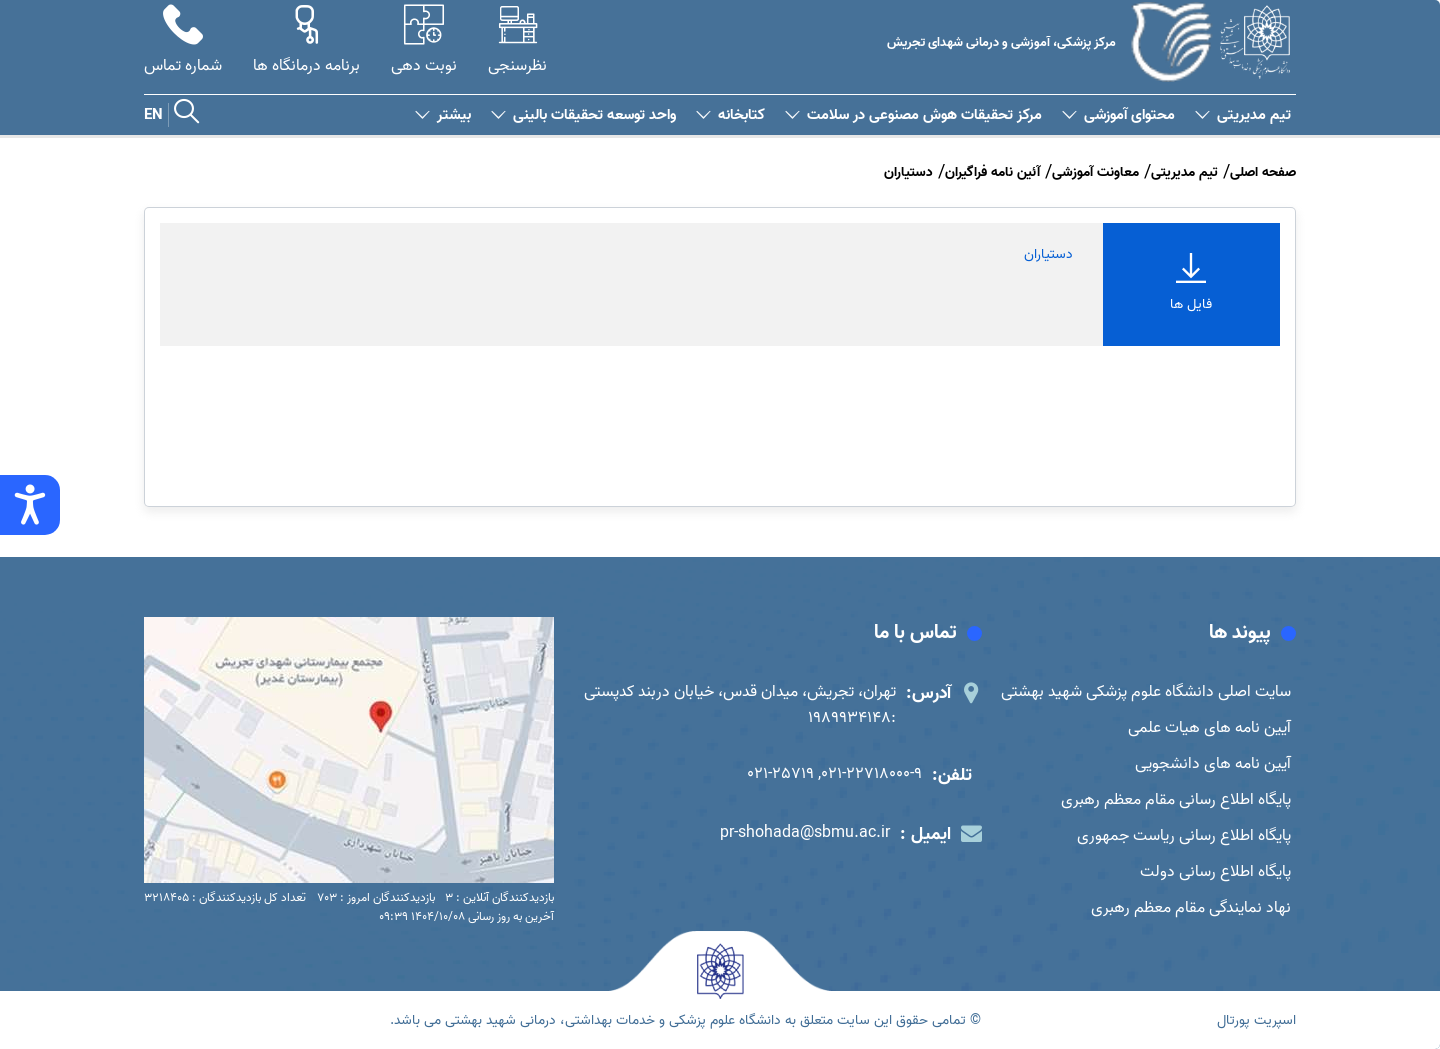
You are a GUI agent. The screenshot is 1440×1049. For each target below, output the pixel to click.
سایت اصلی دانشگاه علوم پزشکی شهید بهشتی (1146, 692)
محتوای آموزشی (1118, 115)
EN (153, 115)
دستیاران (1048, 254)
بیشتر (443, 115)
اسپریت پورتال (1256, 1020)
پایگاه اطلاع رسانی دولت (1215, 872)
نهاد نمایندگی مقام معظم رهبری (1191, 908)
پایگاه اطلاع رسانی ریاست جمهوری (1184, 836)
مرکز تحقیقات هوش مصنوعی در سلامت (913, 115)
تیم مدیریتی (1243, 115)
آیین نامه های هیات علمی (1209, 728)
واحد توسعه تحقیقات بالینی (583, 115)
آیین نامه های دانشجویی (1213, 764)
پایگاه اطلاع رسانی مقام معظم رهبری (1176, 800)
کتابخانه (730, 115)
